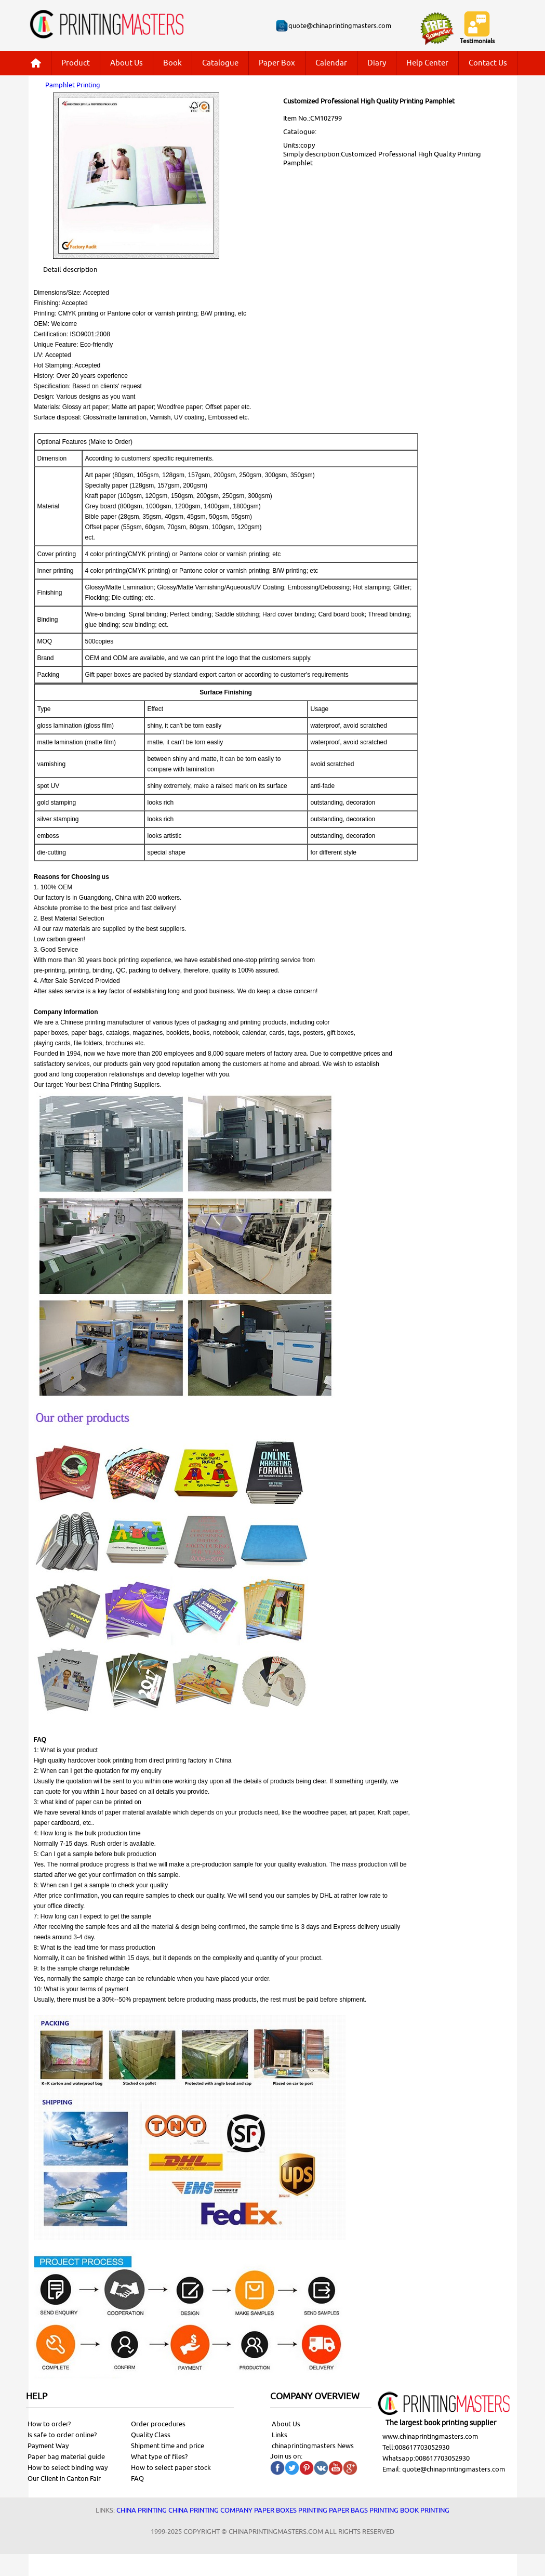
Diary (376, 63)
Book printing (424, 2510)
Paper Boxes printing (290, 2510)
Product (75, 63)
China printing (141, 2510)
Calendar (331, 63)
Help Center (427, 63)
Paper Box (277, 63)
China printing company (210, 2510)
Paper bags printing (363, 2510)
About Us (126, 63)
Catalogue (220, 63)
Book (172, 63)
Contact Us (488, 63)
